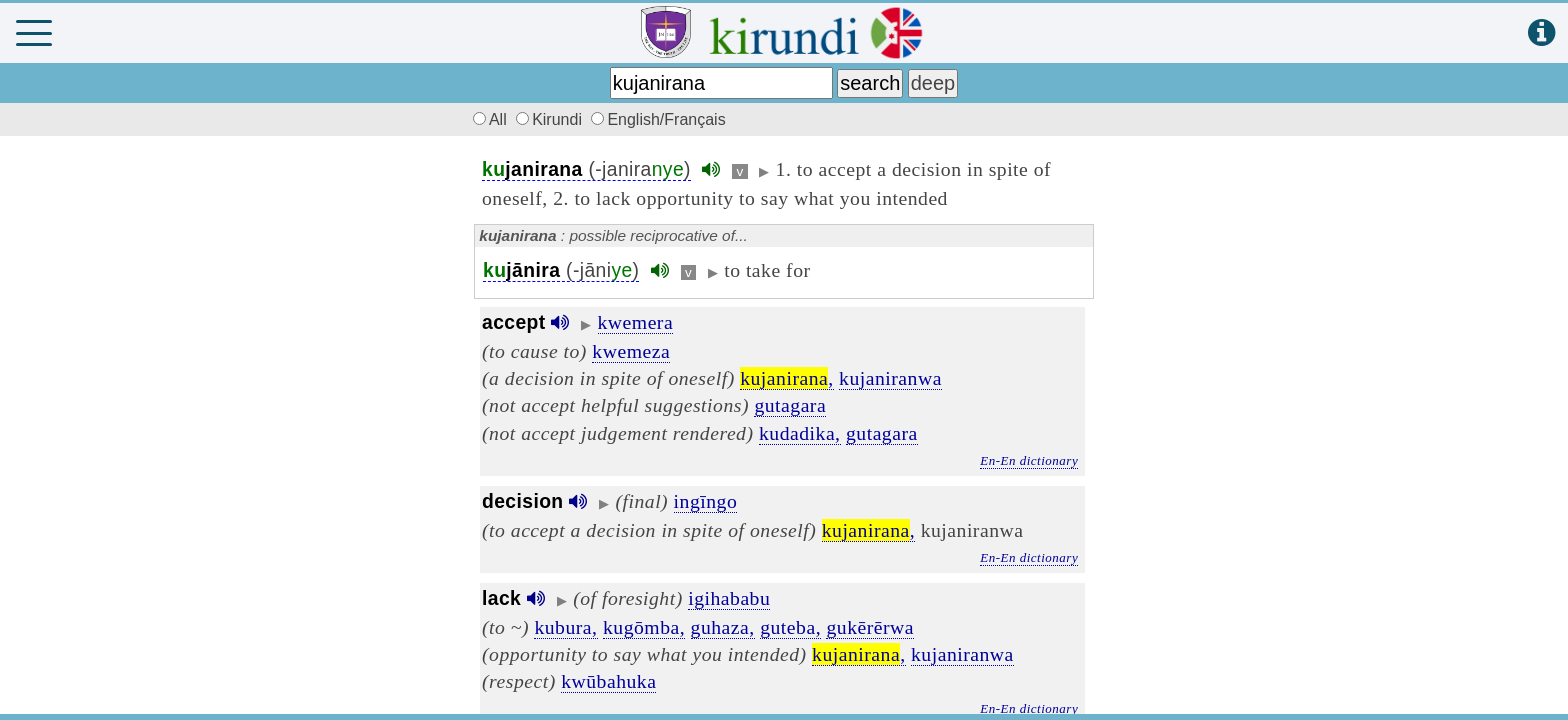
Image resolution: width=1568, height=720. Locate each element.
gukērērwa (870, 627)
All (487, 119)
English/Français (658, 119)
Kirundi (551, 119)
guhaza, (723, 627)
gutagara (790, 405)
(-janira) (586, 169)
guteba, (790, 627)
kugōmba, (644, 627)
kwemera (636, 322)
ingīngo (706, 501)
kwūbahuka (608, 681)
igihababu (729, 598)
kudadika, (800, 433)
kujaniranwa (890, 378)
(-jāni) (561, 270)
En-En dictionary (1029, 460)
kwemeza (631, 351)
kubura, (565, 627)
